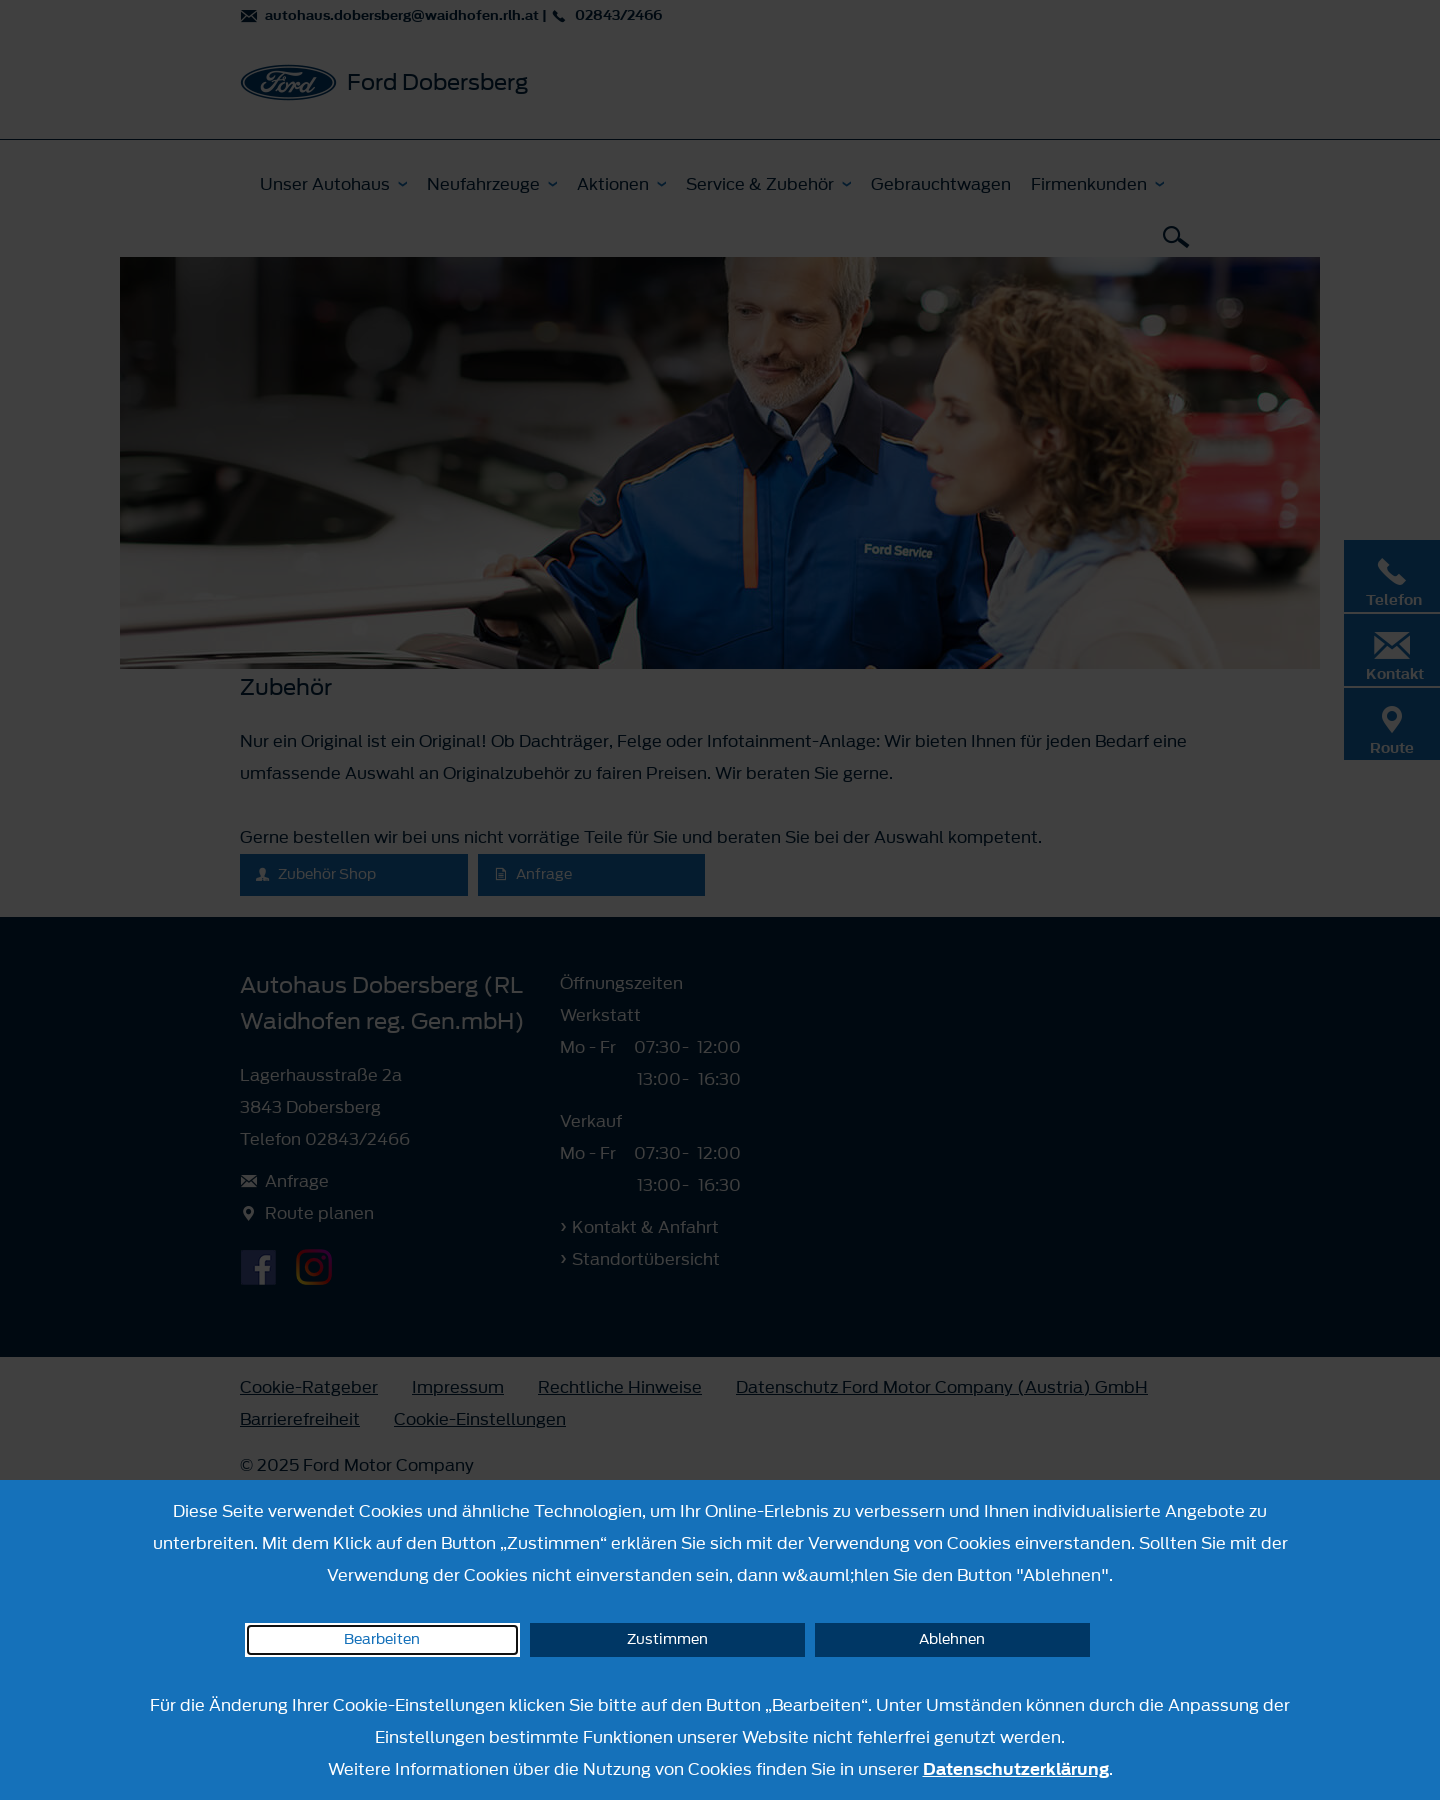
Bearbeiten (382, 1639)
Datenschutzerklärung (1016, 1769)
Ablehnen (952, 1639)
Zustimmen (667, 1639)
